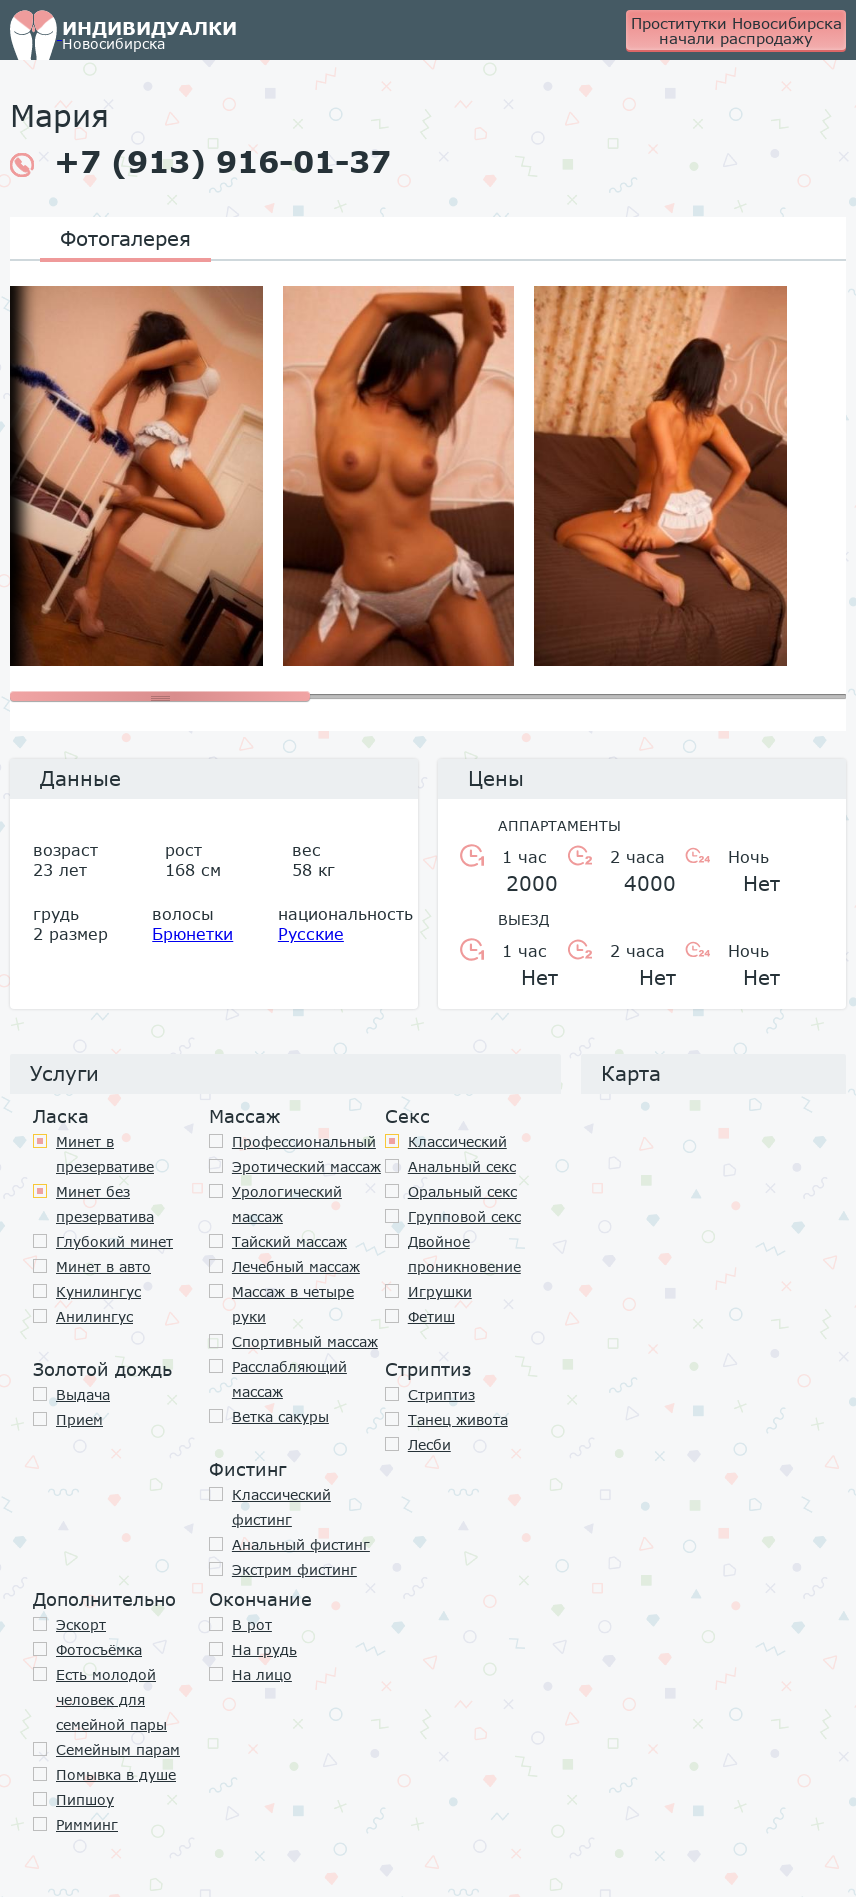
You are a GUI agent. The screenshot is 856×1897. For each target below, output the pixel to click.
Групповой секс (464, 1216)
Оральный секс (462, 1191)
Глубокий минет (114, 1241)
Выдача (83, 1394)
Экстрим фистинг (294, 1569)
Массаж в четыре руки (293, 1304)
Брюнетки (192, 933)
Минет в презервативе (105, 1154)
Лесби (429, 1444)
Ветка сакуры (280, 1416)
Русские (311, 933)
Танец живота (458, 1419)
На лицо (262, 1674)
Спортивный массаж (305, 1341)
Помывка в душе (116, 1774)
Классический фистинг (281, 1507)
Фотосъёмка (99, 1649)
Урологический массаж (287, 1204)
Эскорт (81, 1624)
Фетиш (431, 1316)
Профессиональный (304, 1141)
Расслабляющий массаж (289, 1379)
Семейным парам (118, 1749)
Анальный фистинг (301, 1544)
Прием (79, 1419)
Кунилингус (98, 1291)
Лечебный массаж (296, 1266)
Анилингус (94, 1316)
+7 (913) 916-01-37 (200, 162)
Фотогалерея (125, 238)
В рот (252, 1624)
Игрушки (440, 1291)
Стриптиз (441, 1394)
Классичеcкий (457, 1141)
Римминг (87, 1824)
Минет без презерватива (105, 1204)
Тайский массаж (289, 1241)
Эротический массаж (306, 1166)
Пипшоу (85, 1799)
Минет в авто (103, 1266)
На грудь (264, 1649)
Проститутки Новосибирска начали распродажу (736, 30)
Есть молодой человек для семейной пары (111, 1699)
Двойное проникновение (464, 1254)
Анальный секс (462, 1166)
